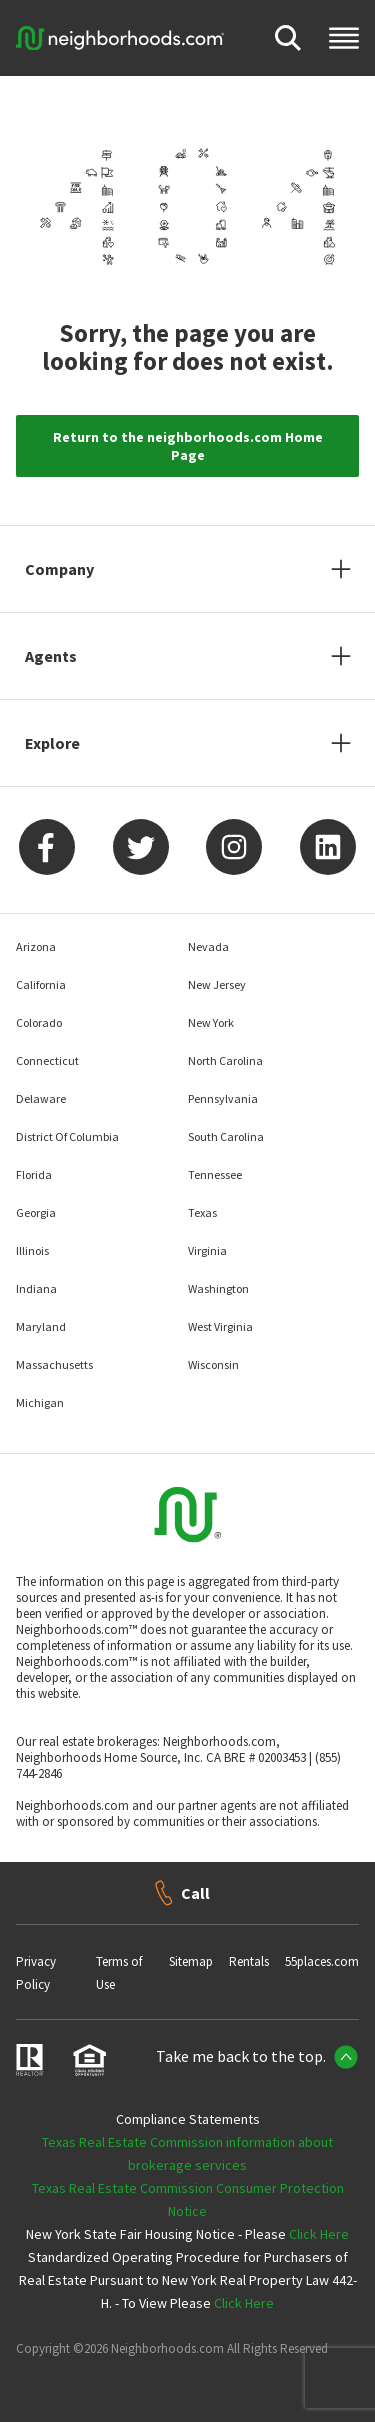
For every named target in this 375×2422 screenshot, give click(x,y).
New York (211, 1022)
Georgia (36, 1212)
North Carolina (225, 1060)
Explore (52, 743)
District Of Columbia (67, 1136)
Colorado (39, 1022)
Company (59, 569)
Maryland (41, 1326)
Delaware (41, 1098)
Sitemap (191, 1961)
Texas (202, 1212)
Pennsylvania (223, 1098)
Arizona (36, 946)
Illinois (32, 1250)
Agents (51, 656)
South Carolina (226, 1136)
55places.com (322, 1961)
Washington (218, 1288)
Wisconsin (213, 1364)
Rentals (249, 1961)
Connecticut (47, 1060)
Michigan (40, 1402)
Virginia (207, 1250)
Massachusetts (54, 1364)
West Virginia (220, 1326)
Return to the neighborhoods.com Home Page (188, 446)
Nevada (208, 946)
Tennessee (215, 1174)
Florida (34, 1174)
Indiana (36, 1288)
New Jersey (217, 984)
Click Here (319, 2234)
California (41, 984)
